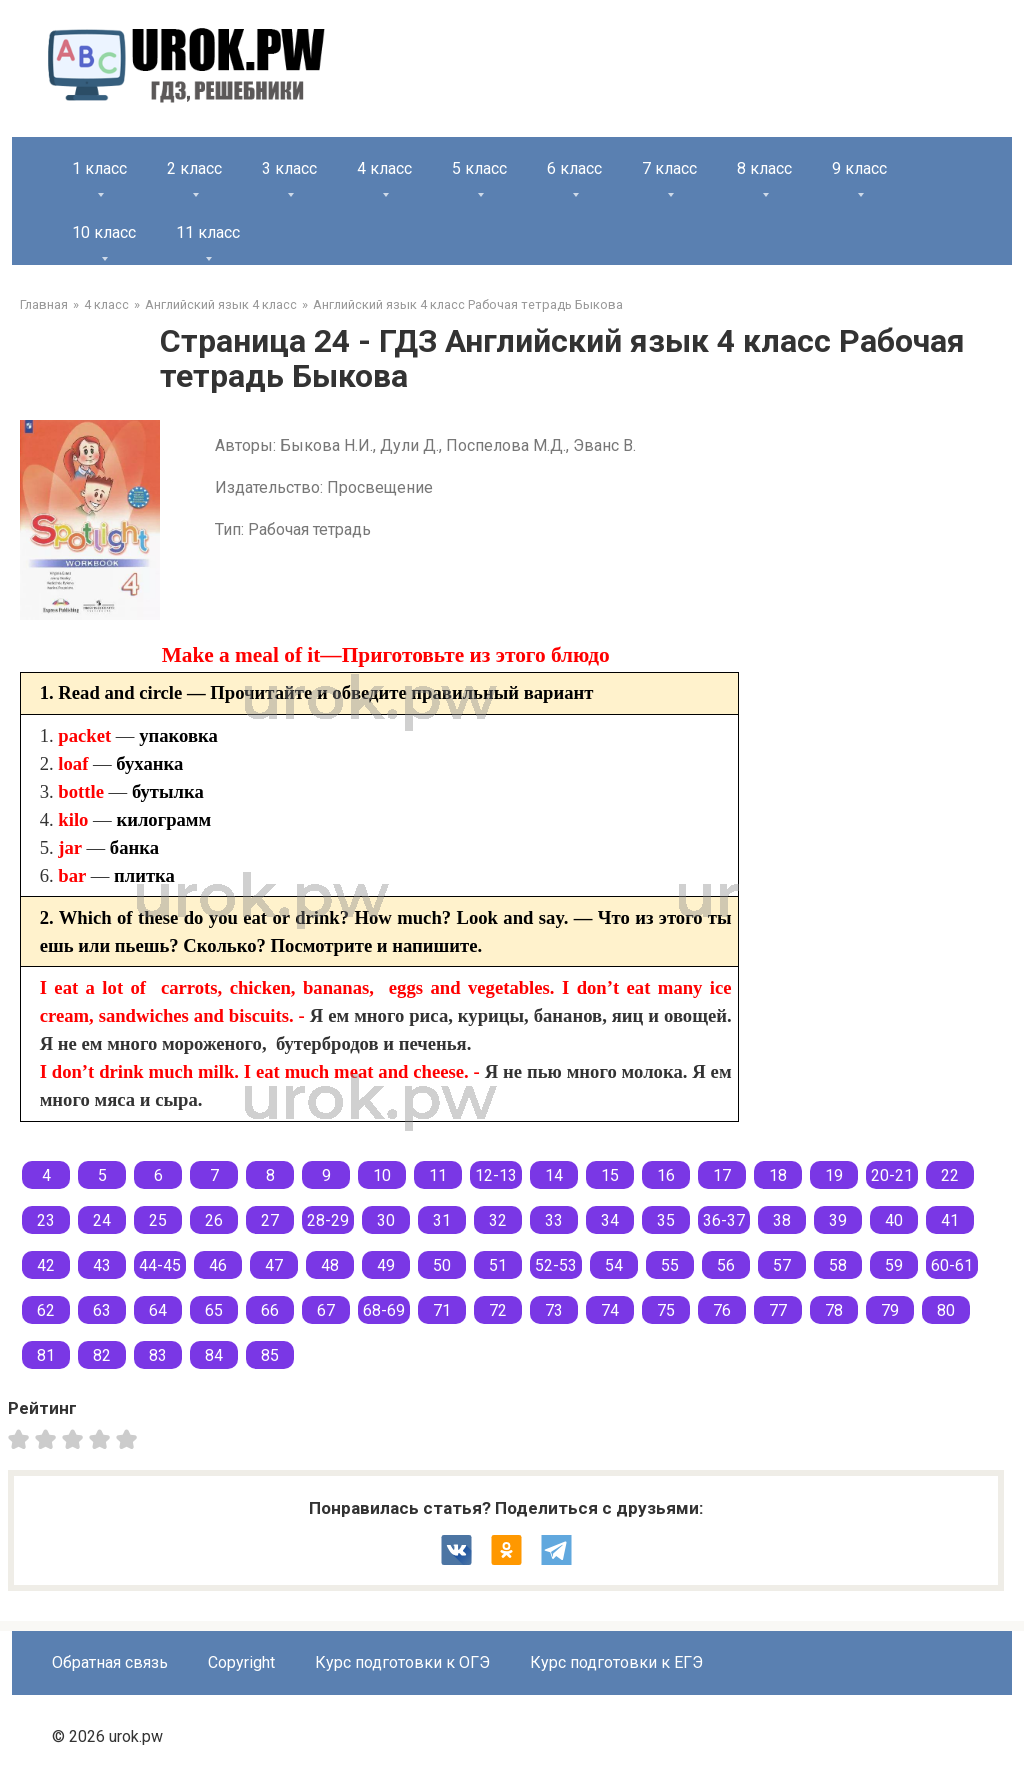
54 (614, 1265)
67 (326, 1310)
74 (610, 1310)
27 (270, 1220)
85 (270, 1355)
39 (838, 1220)
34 (610, 1220)
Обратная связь (110, 1662)
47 (274, 1265)
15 (610, 1175)
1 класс (99, 168)
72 (498, 1310)
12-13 (496, 1175)
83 (158, 1355)
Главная (44, 304)
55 (670, 1265)
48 (330, 1265)
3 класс (289, 168)
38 (782, 1220)
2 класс (194, 168)
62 (46, 1310)
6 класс (574, 168)
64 (158, 1310)
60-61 (952, 1265)
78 (834, 1310)
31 (442, 1220)
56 (726, 1265)
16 (666, 1175)
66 (270, 1310)
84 (214, 1355)
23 (46, 1220)
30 (386, 1220)
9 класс (859, 168)
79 (890, 1310)
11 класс (208, 232)
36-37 (724, 1220)
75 (666, 1310)
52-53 (556, 1265)
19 (834, 1175)
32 (498, 1220)
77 (778, 1310)
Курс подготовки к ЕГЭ (616, 1662)
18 (778, 1175)
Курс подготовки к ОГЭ (402, 1662)
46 (218, 1265)
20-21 (892, 1175)
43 (102, 1265)
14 (554, 1175)
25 (158, 1220)
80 (946, 1310)
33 (554, 1220)
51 (498, 1265)
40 (894, 1220)
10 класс (104, 232)
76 (722, 1310)
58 (838, 1265)
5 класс (479, 168)
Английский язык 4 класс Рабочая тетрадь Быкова (468, 304)
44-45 (160, 1265)
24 (102, 1220)
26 (214, 1220)
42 (46, 1265)
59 (894, 1265)
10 (382, 1175)
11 (438, 1175)
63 (102, 1310)
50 (442, 1265)
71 (442, 1310)
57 (782, 1265)
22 (950, 1175)
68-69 (384, 1310)
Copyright (241, 1662)
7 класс (669, 168)
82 (102, 1355)
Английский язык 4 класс (221, 304)
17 (722, 1175)
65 (214, 1310)
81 (46, 1355)
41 (950, 1220)
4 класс (384, 168)
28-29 (328, 1220)
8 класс (764, 168)
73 (554, 1310)
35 (666, 1220)
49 (386, 1265)
